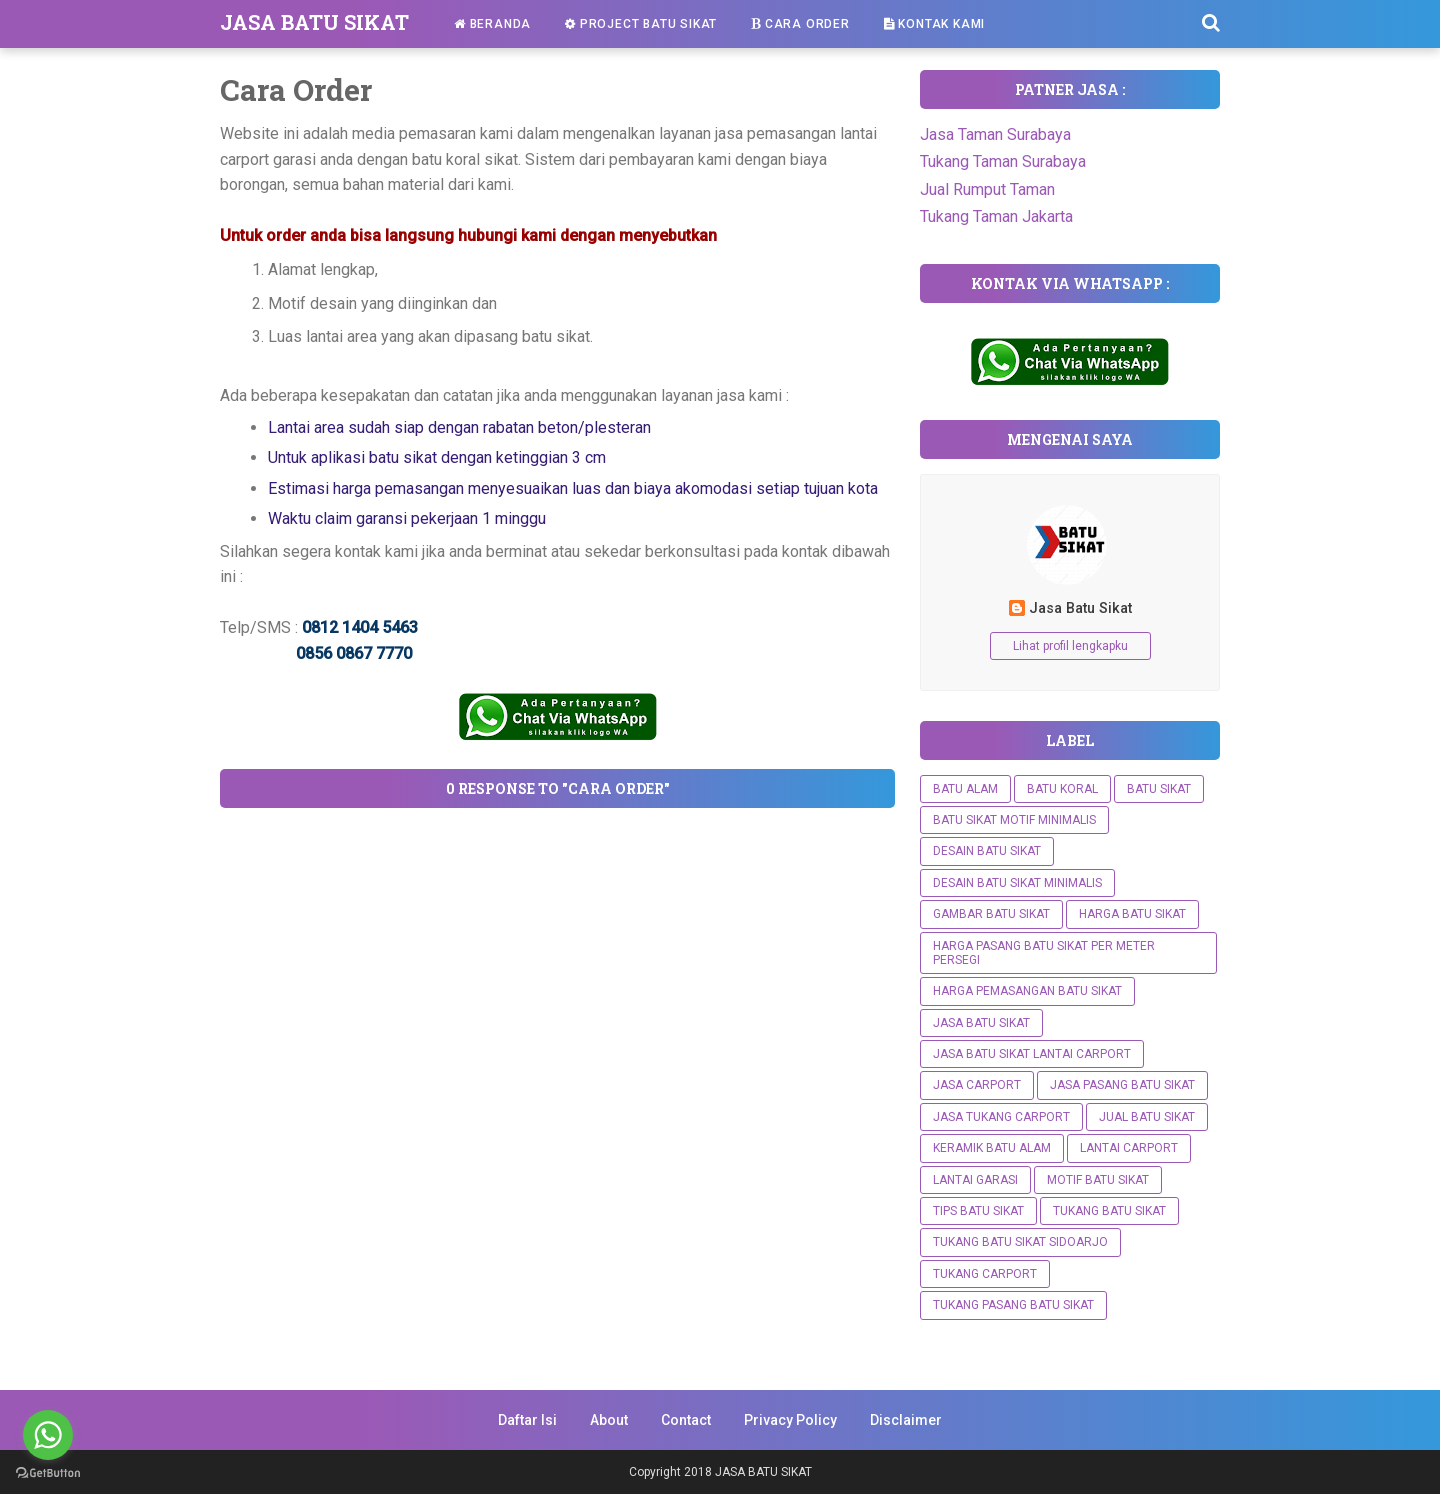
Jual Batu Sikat (1147, 1117)
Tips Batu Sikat (978, 1211)
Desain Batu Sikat (987, 851)
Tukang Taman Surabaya (1003, 161)
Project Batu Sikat (641, 24)
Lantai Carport (1129, 1148)
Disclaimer (906, 1420)
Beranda (492, 24)
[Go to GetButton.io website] (48, 1473)
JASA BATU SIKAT (314, 22)
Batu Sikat (1159, 789)
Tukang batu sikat (1109, 1211)
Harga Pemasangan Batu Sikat (1027, 991)
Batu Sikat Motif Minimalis (1014, 820)
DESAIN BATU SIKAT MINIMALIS (1017, 883)
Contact (686, 1420)
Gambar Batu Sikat (991, 914)
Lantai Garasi (975, 1180)
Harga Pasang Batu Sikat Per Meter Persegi (1044, 953)
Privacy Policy (790, 1420)
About (609, 1420)
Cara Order (800, 24)
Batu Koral (1062, 789)
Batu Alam (965, 789)
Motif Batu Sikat (1098, 1180)
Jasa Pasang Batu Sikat (1122, 1085)
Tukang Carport (985, 1274)
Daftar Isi (527, 1420)
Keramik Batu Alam (992, 1148)
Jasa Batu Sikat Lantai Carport (1032, 1054)
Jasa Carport (977, 1085)
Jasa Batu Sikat (1080, 608)
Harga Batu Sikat (1132, 914)
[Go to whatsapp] (48, 1435)
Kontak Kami (934, 24)
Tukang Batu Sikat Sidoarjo (1020, 1242)
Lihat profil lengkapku (1070, 646)
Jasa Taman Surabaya (995, 134)
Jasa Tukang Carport (1001, 1117)
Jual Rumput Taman (987, 189)
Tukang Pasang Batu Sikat (1013, 1305)
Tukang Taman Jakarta (996, 216)
